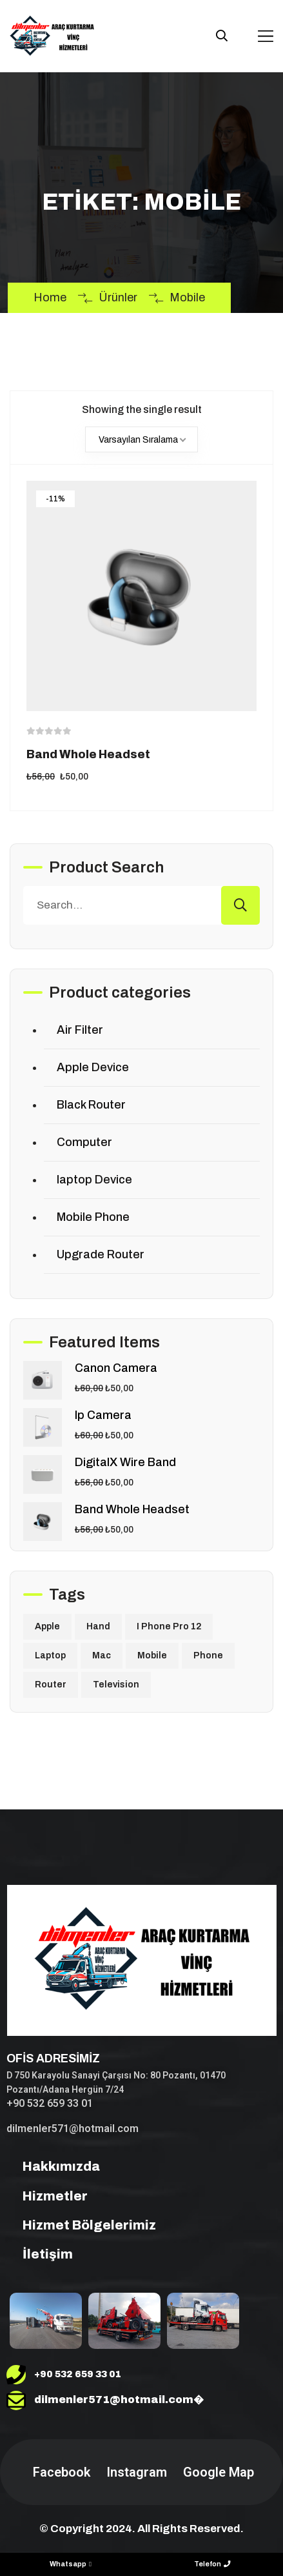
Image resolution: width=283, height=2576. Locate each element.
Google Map (217, 2472)
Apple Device (93, 1067)
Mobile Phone (93, 1217)
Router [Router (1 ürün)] (50, 1684)
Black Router (91, 1104)
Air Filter (80, 1029)
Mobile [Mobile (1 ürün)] (152, 1655)
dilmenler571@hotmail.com (72, 2128)
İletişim (39, 2254)
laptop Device (94, 1179)
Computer (84, 1142)
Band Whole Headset (88, 754)
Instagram (135, 2472)
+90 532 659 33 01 (49, 2103)
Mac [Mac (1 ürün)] (101, 1655)
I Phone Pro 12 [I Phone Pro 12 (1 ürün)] (169, 1626)
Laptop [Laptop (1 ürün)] (50, 1655)
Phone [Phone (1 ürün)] (208, 1655)
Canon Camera (116, 1368)
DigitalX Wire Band (125, 1462)
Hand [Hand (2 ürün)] (98, 1626)
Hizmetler (47, 2196)
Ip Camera (103, 1415)
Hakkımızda (53, 2166)
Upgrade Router (100, 1254)
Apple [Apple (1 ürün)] (47, 1626)
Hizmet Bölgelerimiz (81, 2225)
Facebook (60, 2472)
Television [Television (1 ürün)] (116, 1684)
